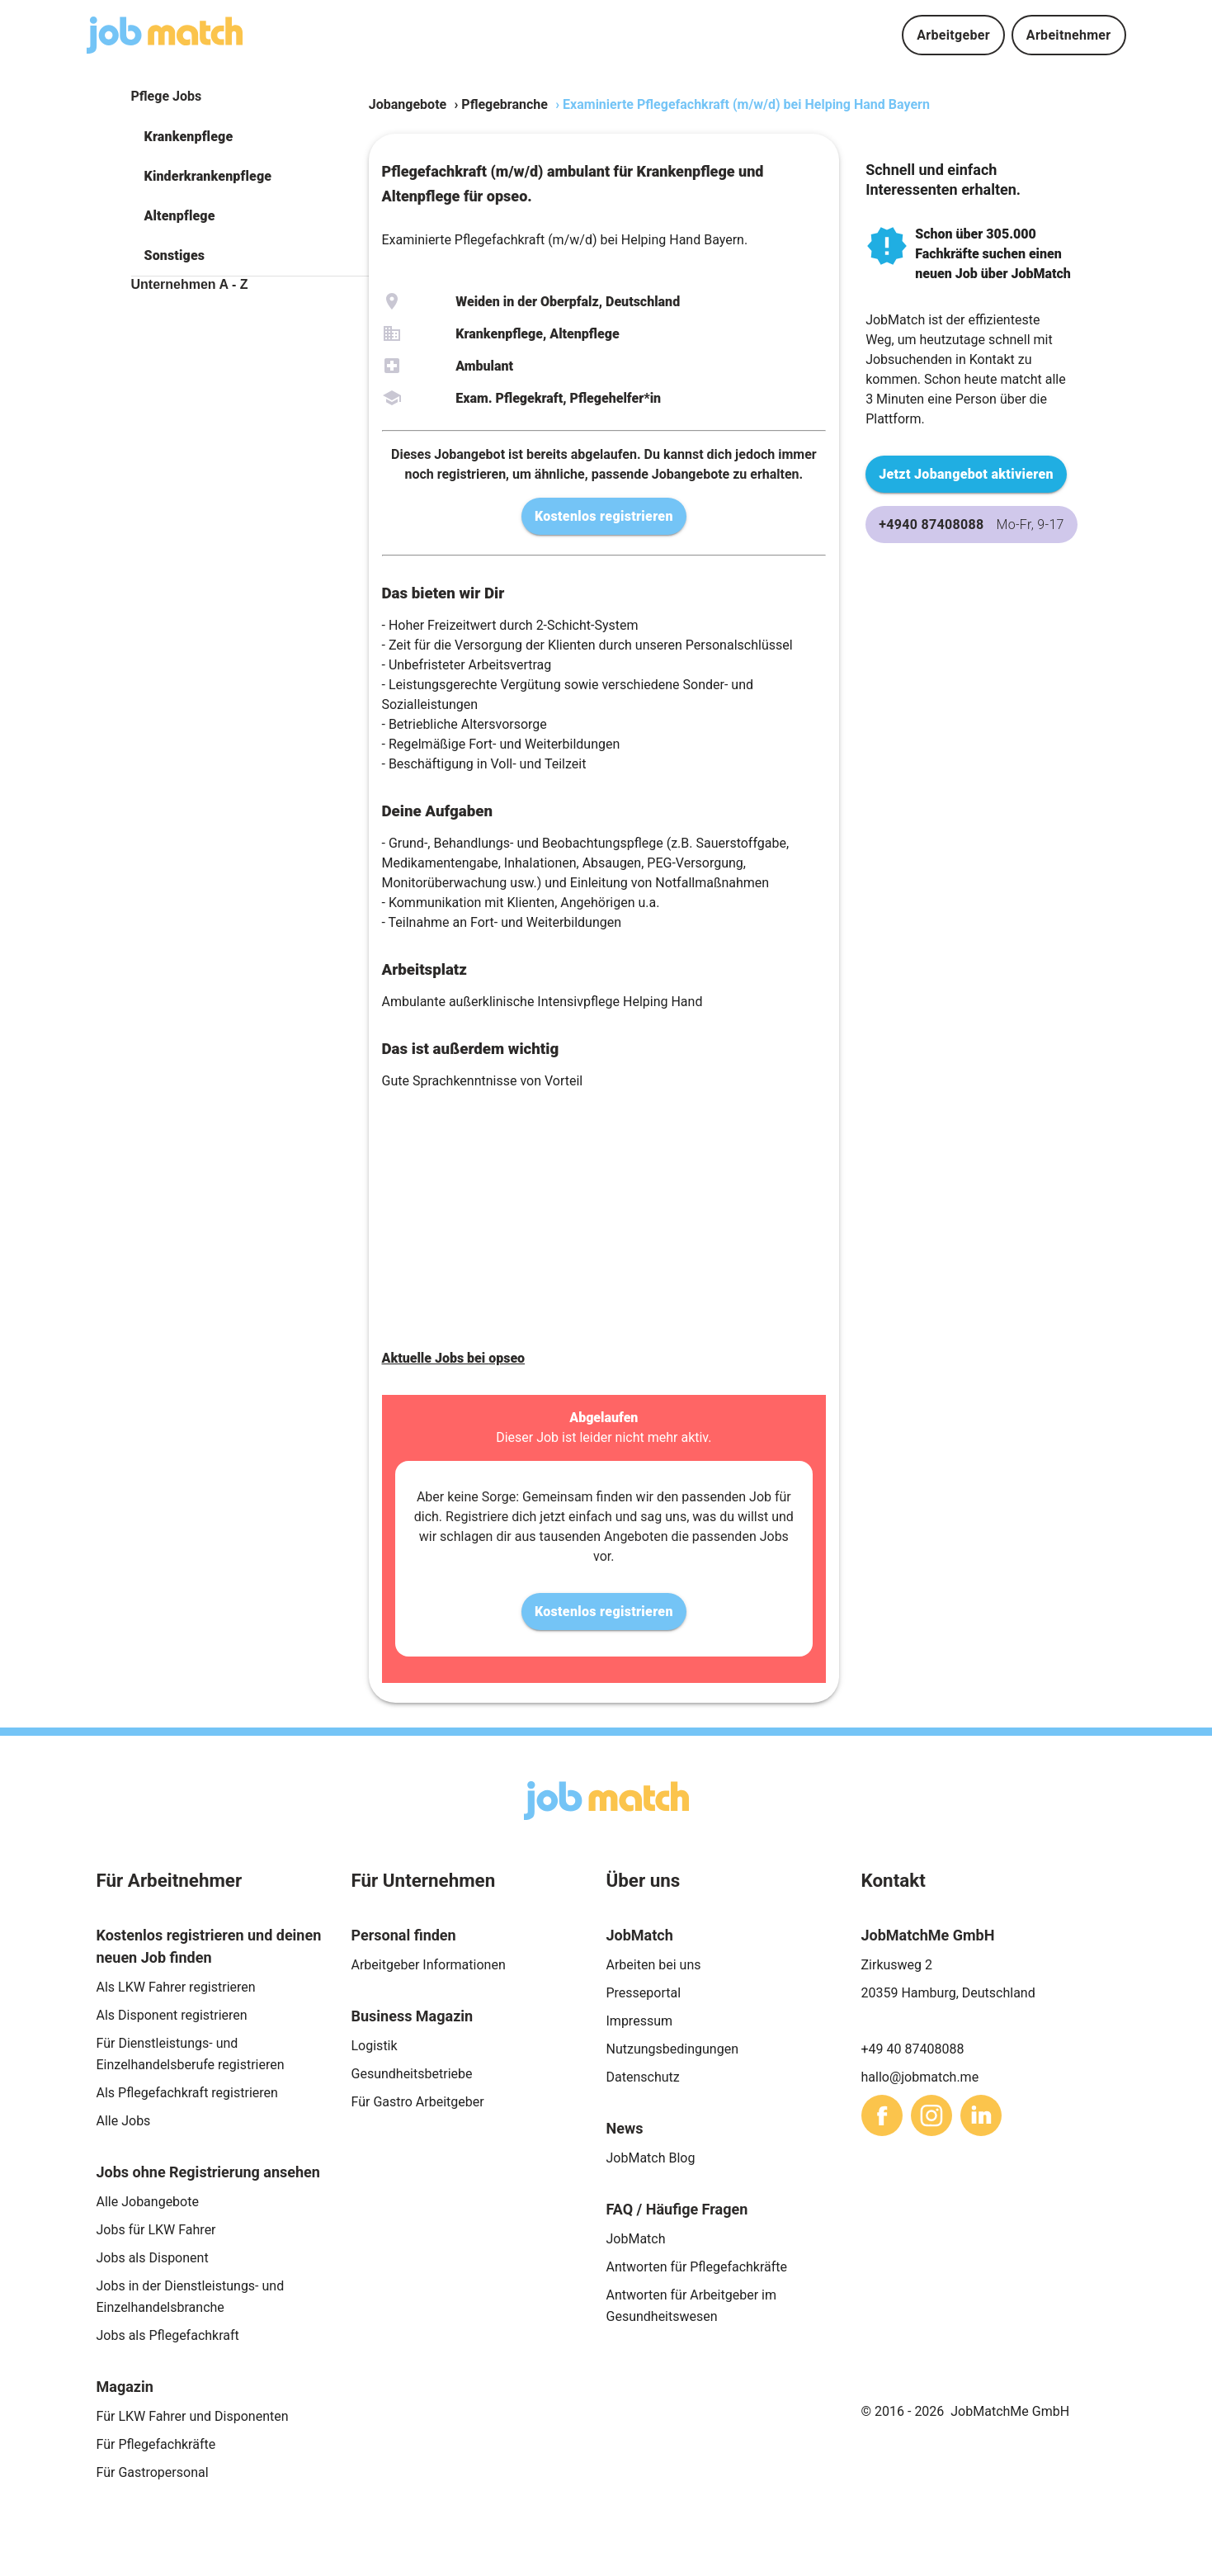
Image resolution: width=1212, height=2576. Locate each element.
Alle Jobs (124, 2121)
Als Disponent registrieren (172, 2015)
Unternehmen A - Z (189, 284)
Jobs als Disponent (153, 2258)
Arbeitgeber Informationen (428, 1965)
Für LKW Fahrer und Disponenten (193, 2416)
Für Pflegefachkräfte (156, 2444)
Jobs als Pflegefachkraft (168, 2335)
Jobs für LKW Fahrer (156, 2230)
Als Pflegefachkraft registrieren (187, 2093)
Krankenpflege (188, 136)
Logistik (374, 2046)
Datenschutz (643, 2077)
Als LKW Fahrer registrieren (176, 1987)
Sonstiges (174, 255)
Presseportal (643, 1993)
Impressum (639, 2021)
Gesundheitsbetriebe (412, 2074)
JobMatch (636, 2239)
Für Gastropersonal (153, 2472)
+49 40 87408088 (912, 2049)
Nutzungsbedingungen (672, 2049)
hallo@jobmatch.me (920, 2077)
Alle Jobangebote (148, 2202)
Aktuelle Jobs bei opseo (454, 1358)
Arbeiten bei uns (653, 1965)
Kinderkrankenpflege (208, 176)
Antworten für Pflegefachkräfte (697, 2267)
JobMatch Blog (651, 2158)
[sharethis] (882, 2115)
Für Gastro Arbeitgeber (417, 2102)
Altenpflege (179, 216)
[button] (250, 137)
